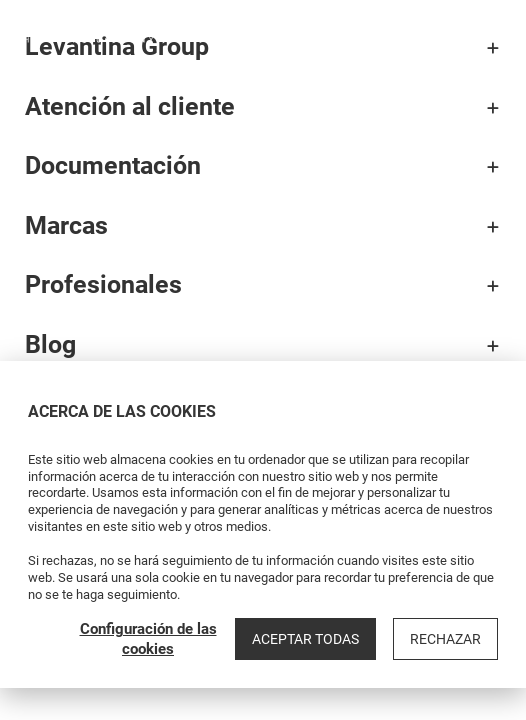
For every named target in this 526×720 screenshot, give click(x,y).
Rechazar (445, 639)
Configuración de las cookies (148, 639)
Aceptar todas (305, 639)
